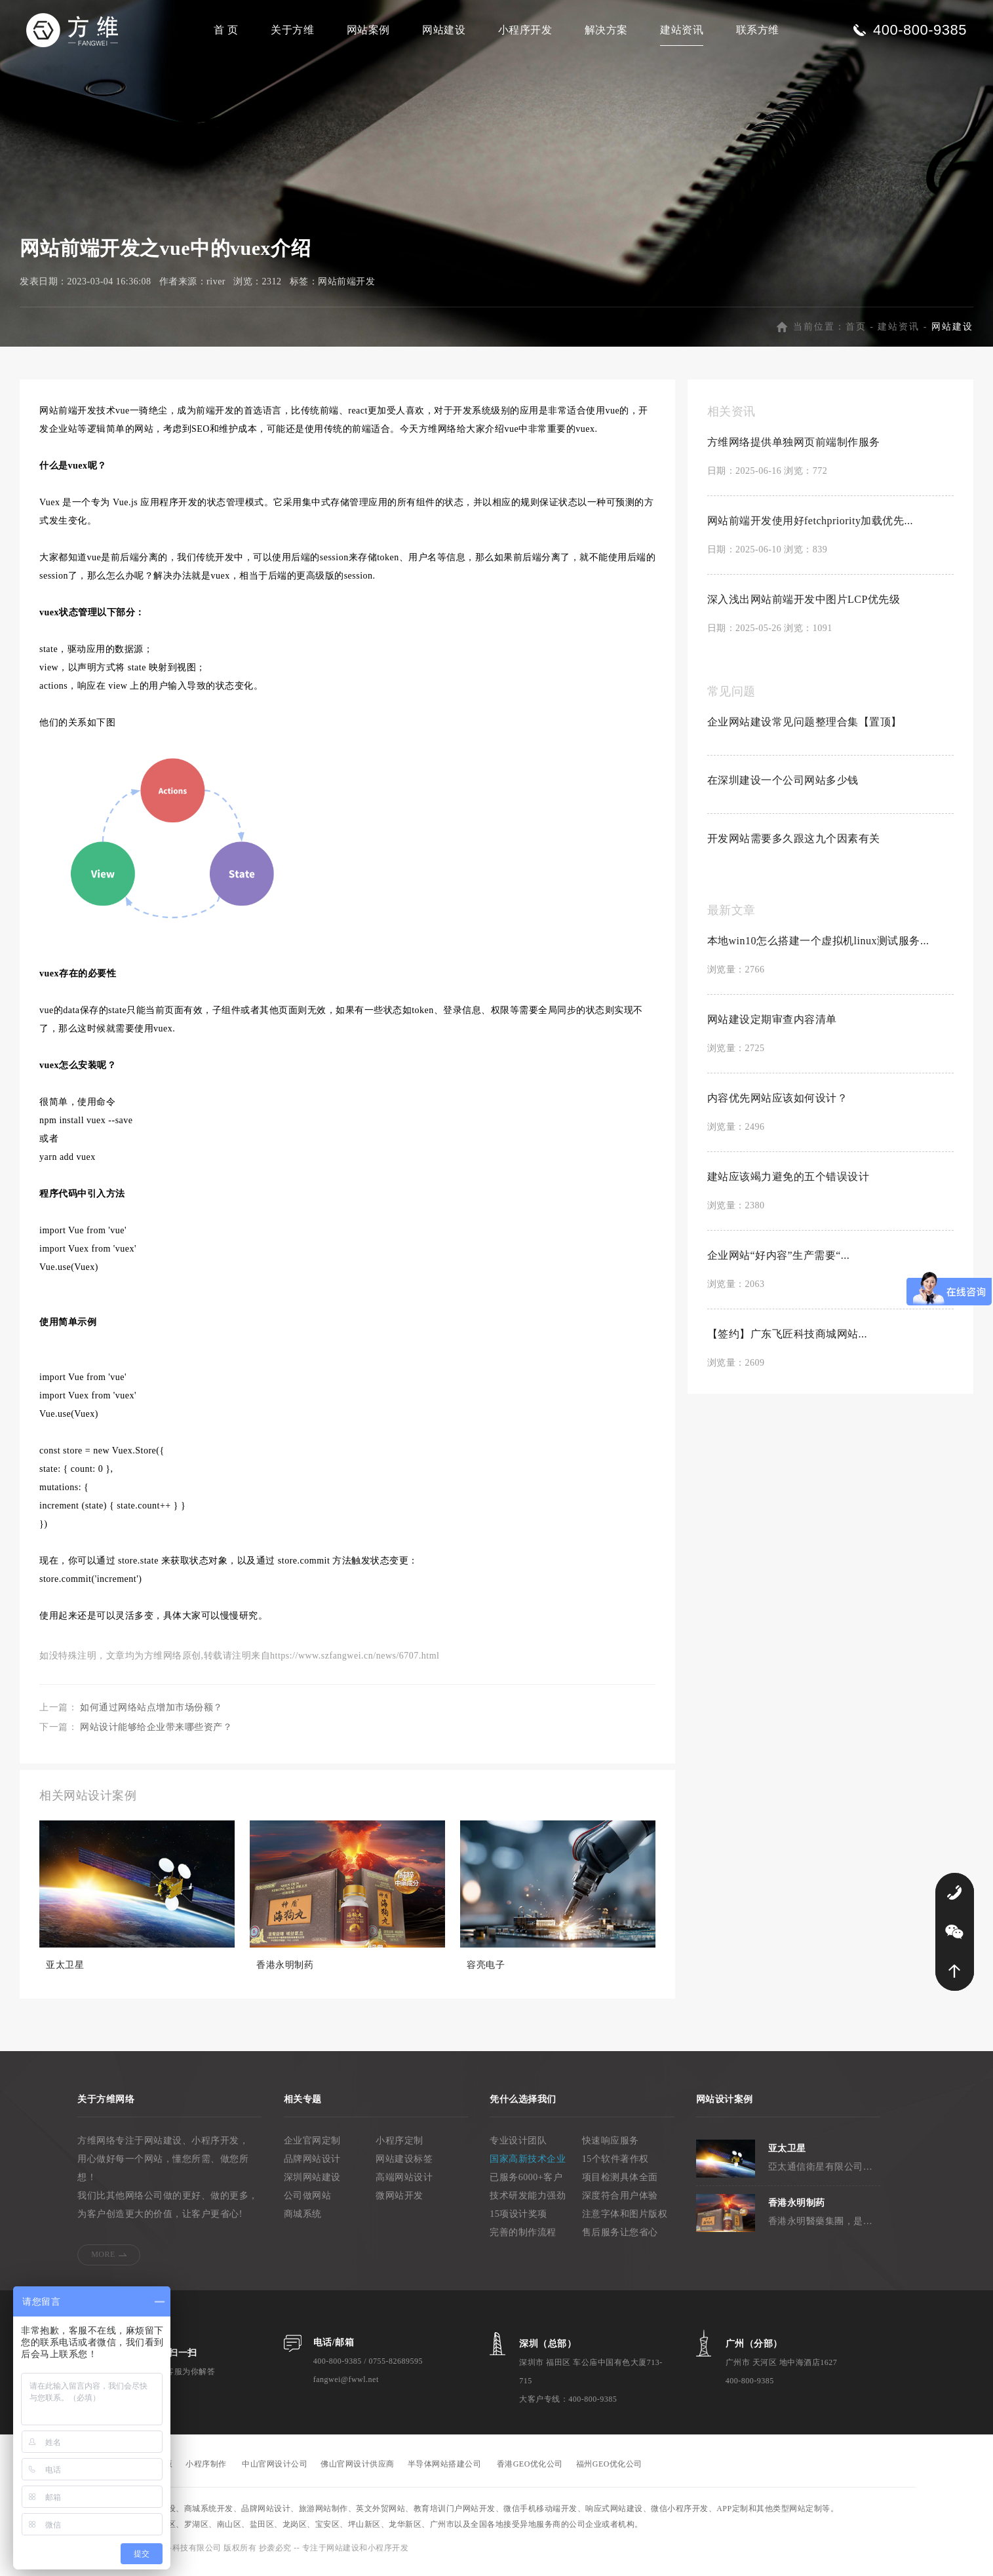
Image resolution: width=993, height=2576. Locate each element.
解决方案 (606, 29)
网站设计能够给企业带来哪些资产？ (156, 1734)
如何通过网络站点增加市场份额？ (151, 1715)
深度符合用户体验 (620, 2203)
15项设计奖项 (518, 2221)
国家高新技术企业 (528, 2166)
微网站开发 (399, 2203)
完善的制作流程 (523, 2239)
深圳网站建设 (312, 2184)
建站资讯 (681, 29)
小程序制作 (206, 2471)
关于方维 (292, 29)
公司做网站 (308, 2203)
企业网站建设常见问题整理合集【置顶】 (804, 729)
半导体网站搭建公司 (445, 2471)
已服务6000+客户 (526, 2184)
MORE (103, 2261)
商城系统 (303, 2221)
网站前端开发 (346, 289)
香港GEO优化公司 (530, 2471)
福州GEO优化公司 (609, 2471)
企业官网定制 (312, 2148)
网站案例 (368, 29)
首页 (856, 334)
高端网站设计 (404, 2184)
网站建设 (443, 29)
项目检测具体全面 (620, 2184)
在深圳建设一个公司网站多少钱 (783, 787)
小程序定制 (399, 2148)
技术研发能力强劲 (528, 2203)
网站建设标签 (404, 2166)
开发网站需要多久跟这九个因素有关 (793, 845)
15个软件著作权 (615, 2166)
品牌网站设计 (312, 2166)
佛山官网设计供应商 (358, 2471)
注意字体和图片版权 (625, 2221)
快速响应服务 (610, 2148)
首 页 (226, 29)
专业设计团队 (518, 2148)
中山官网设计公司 (274, 2471)
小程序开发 (525, 29)
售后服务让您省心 (620, 2239)
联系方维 (757, 29)
